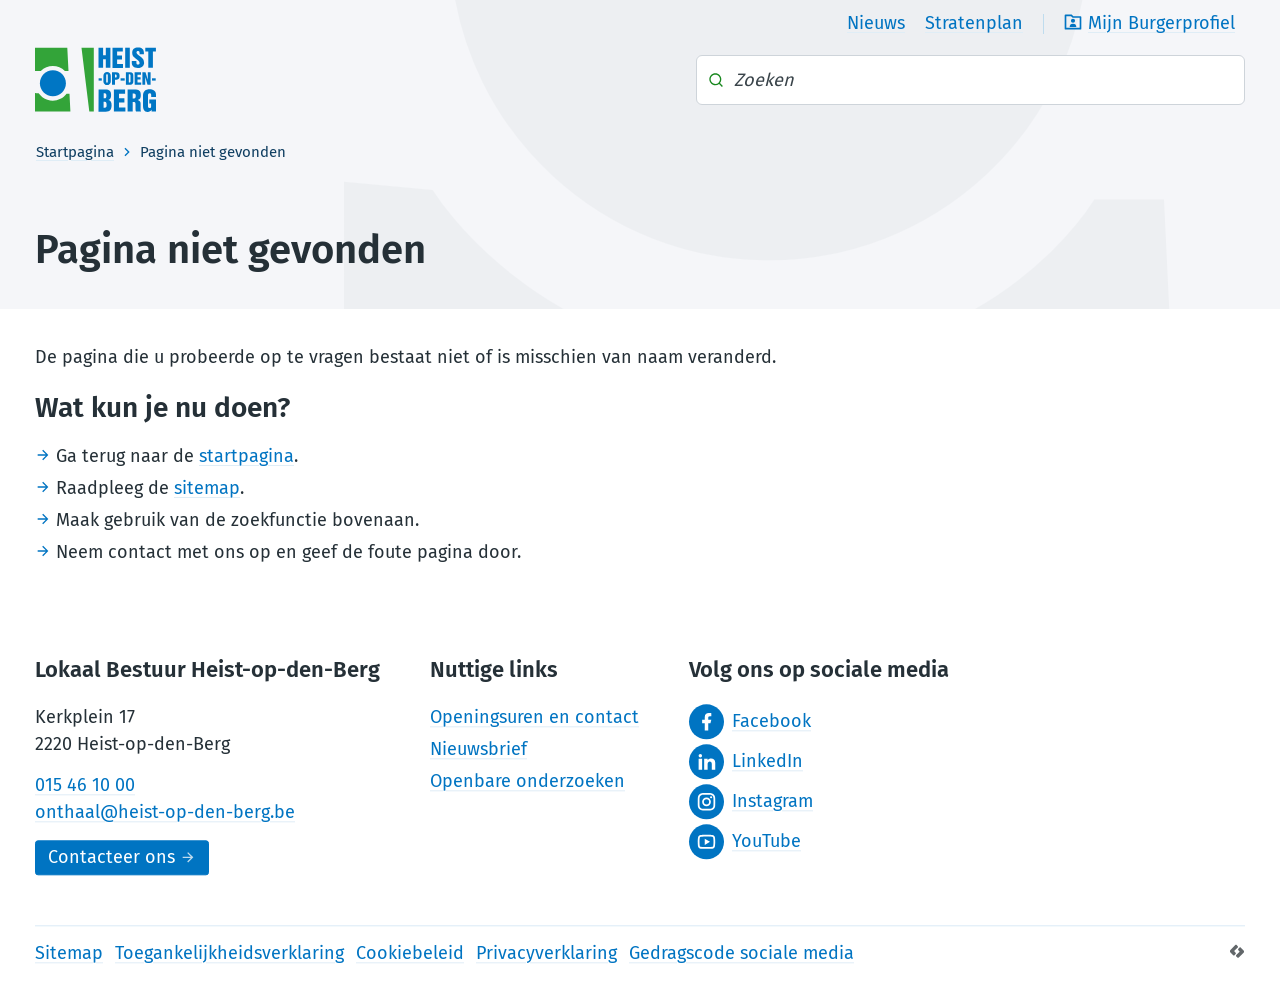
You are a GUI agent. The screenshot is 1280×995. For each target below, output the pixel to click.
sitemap (207, 488)
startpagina (246, 456)
